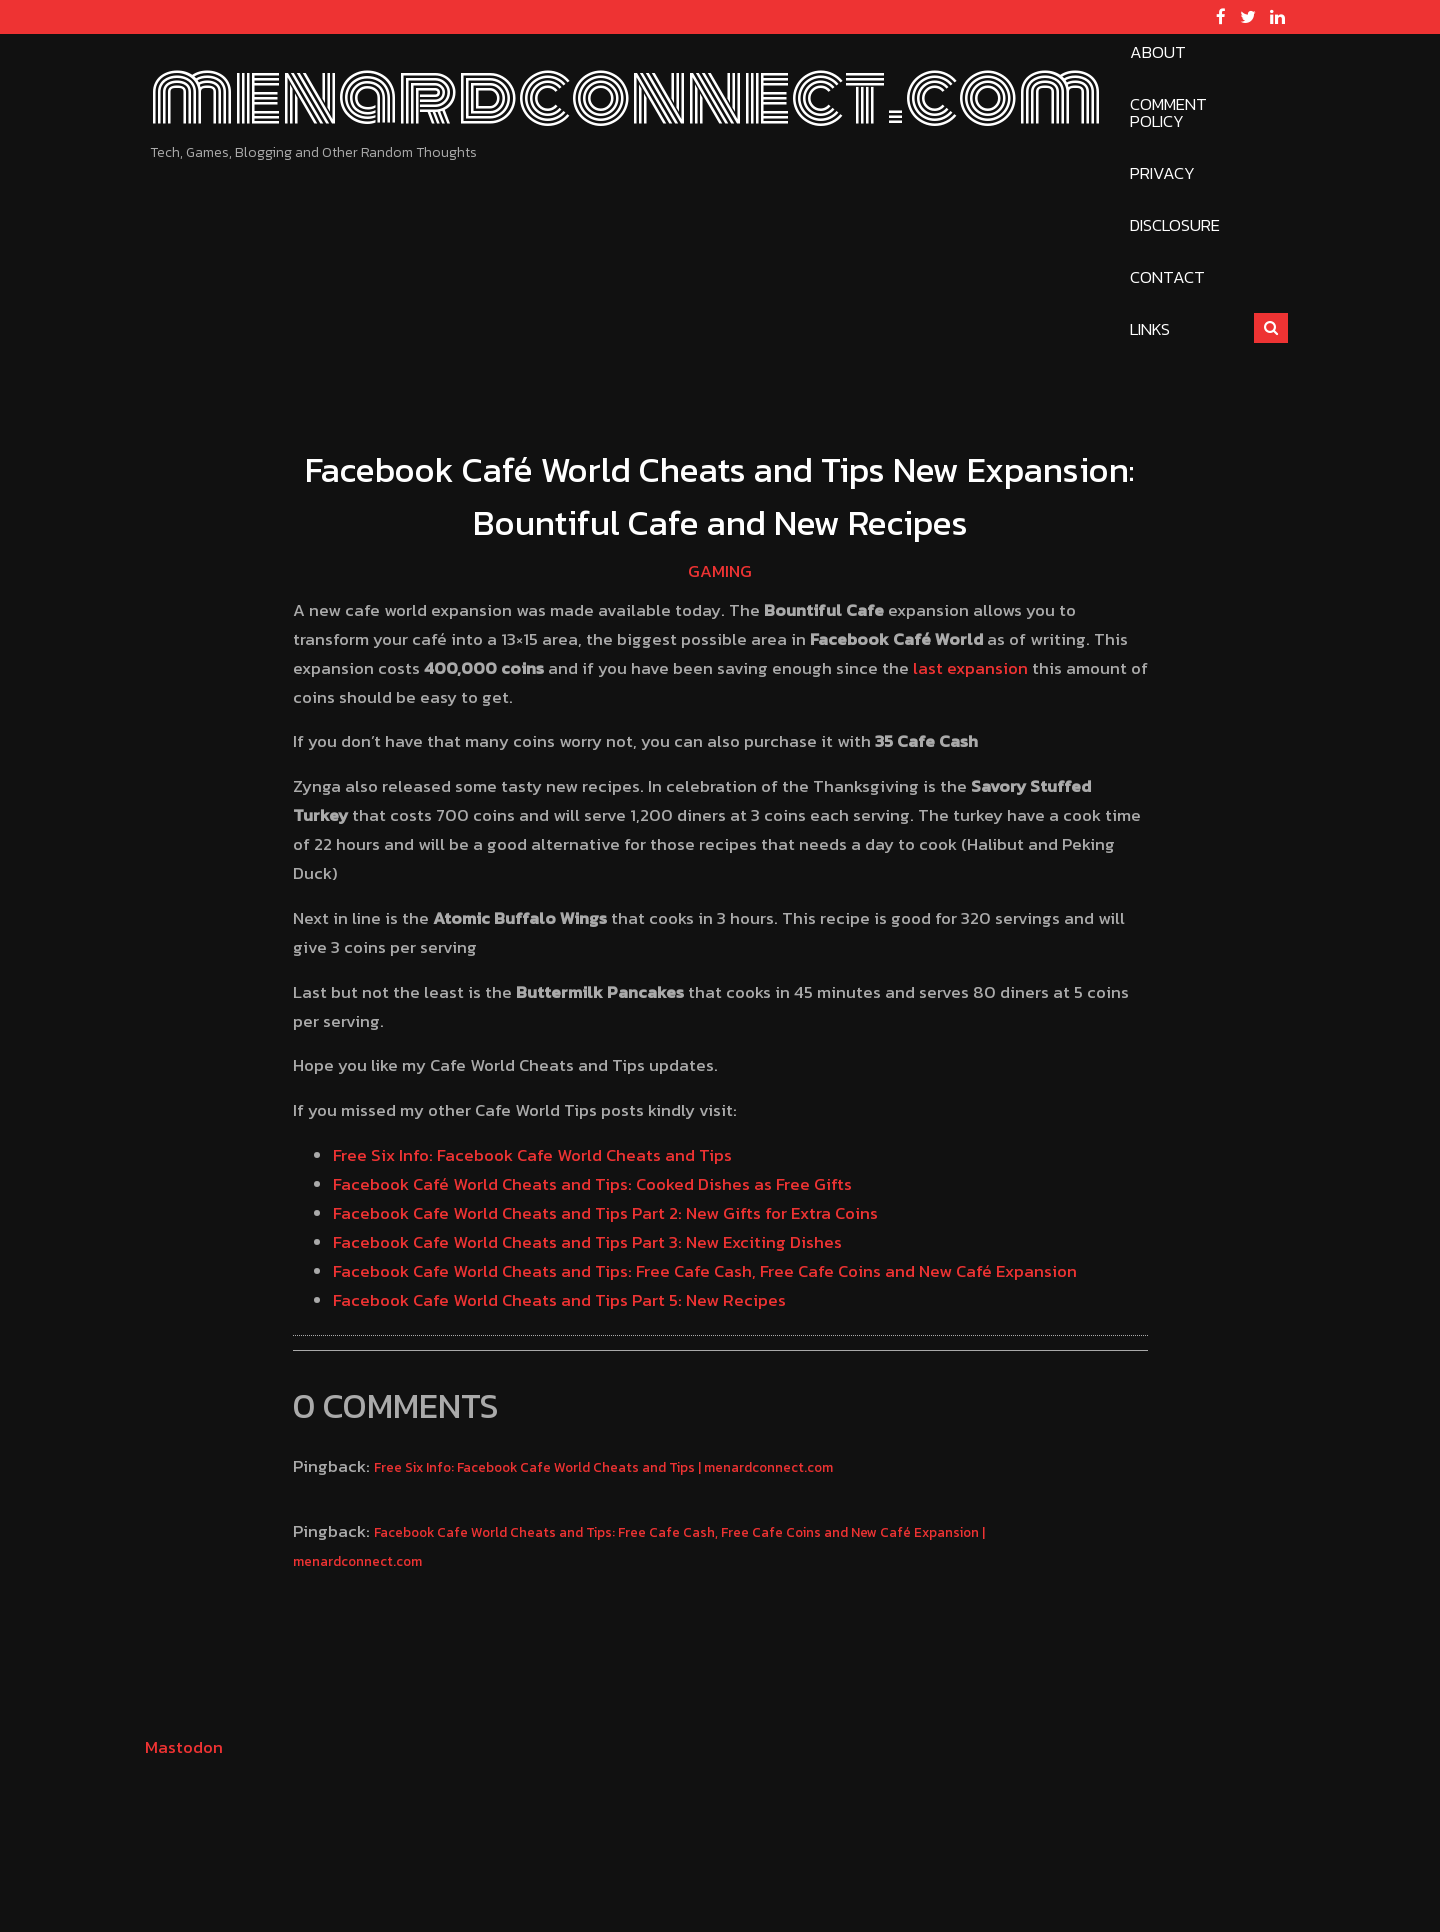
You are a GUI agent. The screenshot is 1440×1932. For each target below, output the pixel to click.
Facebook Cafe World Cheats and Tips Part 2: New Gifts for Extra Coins (605, 1213)
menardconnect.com (626, 96)
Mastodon (184, 1747)
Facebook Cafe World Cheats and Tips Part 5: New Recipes (559, 1300)
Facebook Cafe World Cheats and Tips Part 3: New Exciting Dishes (587, 1242)
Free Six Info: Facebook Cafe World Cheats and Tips (532, 1155)
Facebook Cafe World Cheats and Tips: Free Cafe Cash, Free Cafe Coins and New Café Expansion (705, 1271)
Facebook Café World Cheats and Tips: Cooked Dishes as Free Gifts (592, 1184)
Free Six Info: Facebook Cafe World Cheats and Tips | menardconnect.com (603, 1467)
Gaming (720, 571)
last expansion (970, 668)
